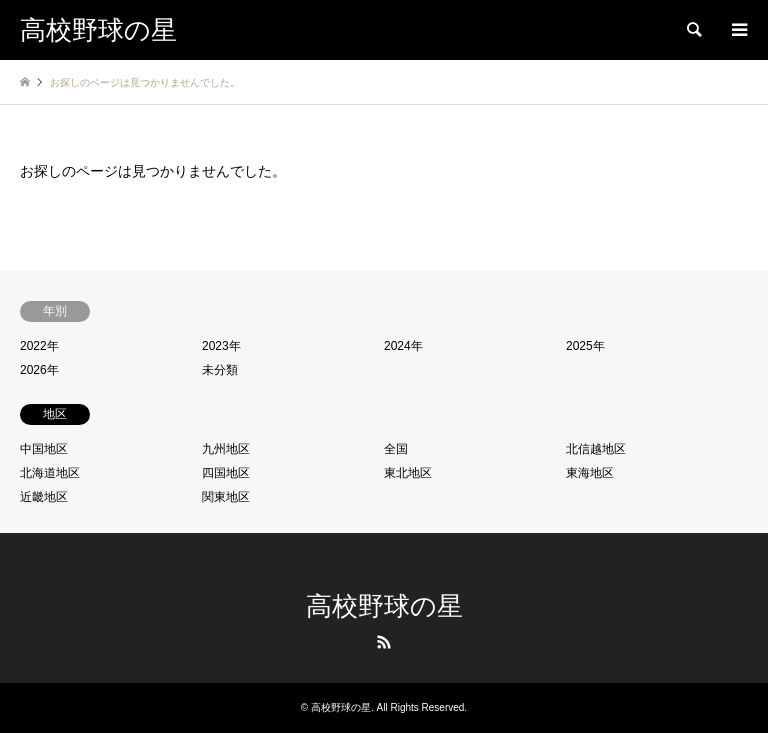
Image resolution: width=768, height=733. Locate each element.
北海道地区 (50, 473)
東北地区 (408, 473)
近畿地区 (44, 497)
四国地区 (226, 473)
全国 (396, 449)
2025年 (585, 346)
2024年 (403, 346)
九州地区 (226, 449)
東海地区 (590, 473)
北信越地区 (596, 449)
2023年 (221, 346)
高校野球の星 (384, 606)
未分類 (220, 370)
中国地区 (44, 449)
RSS (384, 642)
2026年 (39, 370)
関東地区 (226, 497)
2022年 (39, 346)
